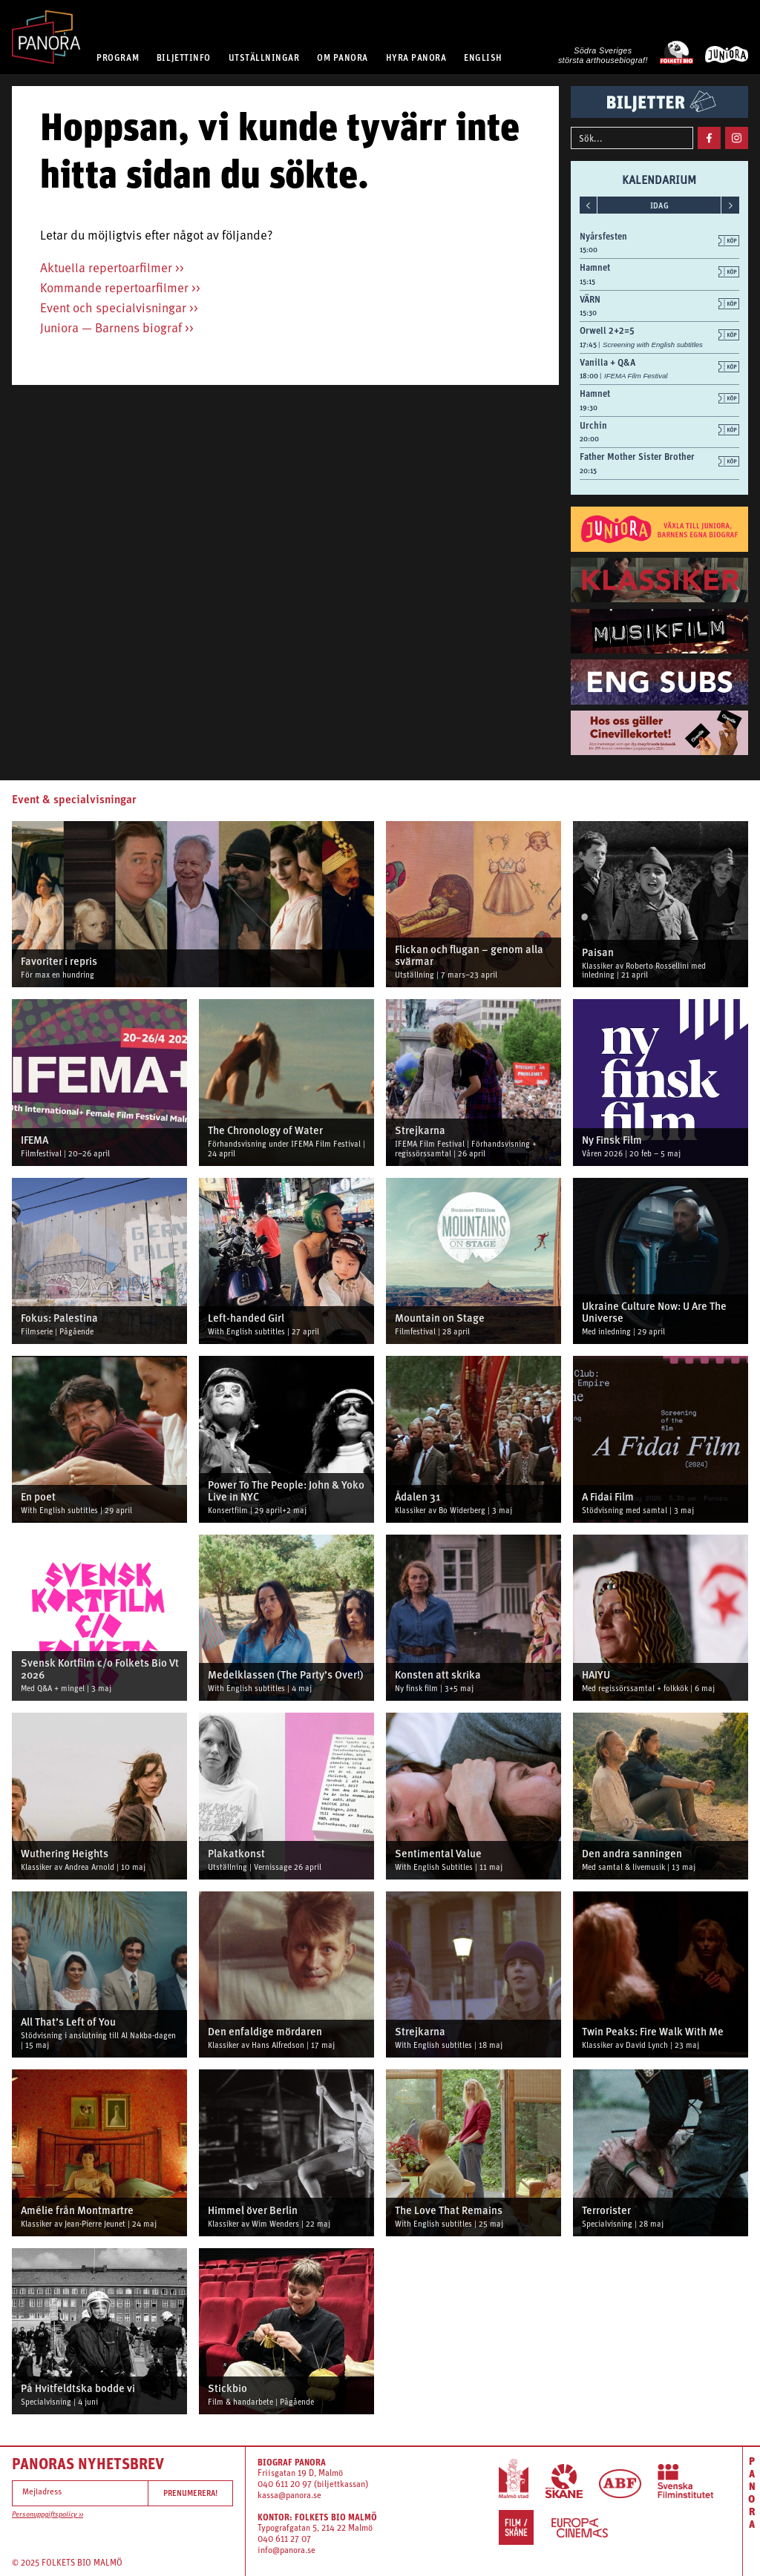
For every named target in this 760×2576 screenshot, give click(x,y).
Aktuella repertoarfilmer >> (112, 269)
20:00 (589, 439)
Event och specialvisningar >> (119, 309)
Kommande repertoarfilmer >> (120, 289)
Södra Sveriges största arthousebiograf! (603, 55)
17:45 (589, 344)
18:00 (590, 376)
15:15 (587, 281)
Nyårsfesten (603, 236)
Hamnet (595, 267)
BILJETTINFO (184, 57)
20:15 (588, 471)
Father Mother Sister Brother (637, 456)
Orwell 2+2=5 (607, 330)
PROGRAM (117, 57)
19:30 (588, 407)
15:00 (588, 250)
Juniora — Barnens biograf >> (117, 329)
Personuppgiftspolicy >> (47, 2514)
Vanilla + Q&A (607, 362)
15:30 (588, 313)
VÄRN (590, 299)
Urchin (593, 425)
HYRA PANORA (416, 57)
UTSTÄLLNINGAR (264, 57)
